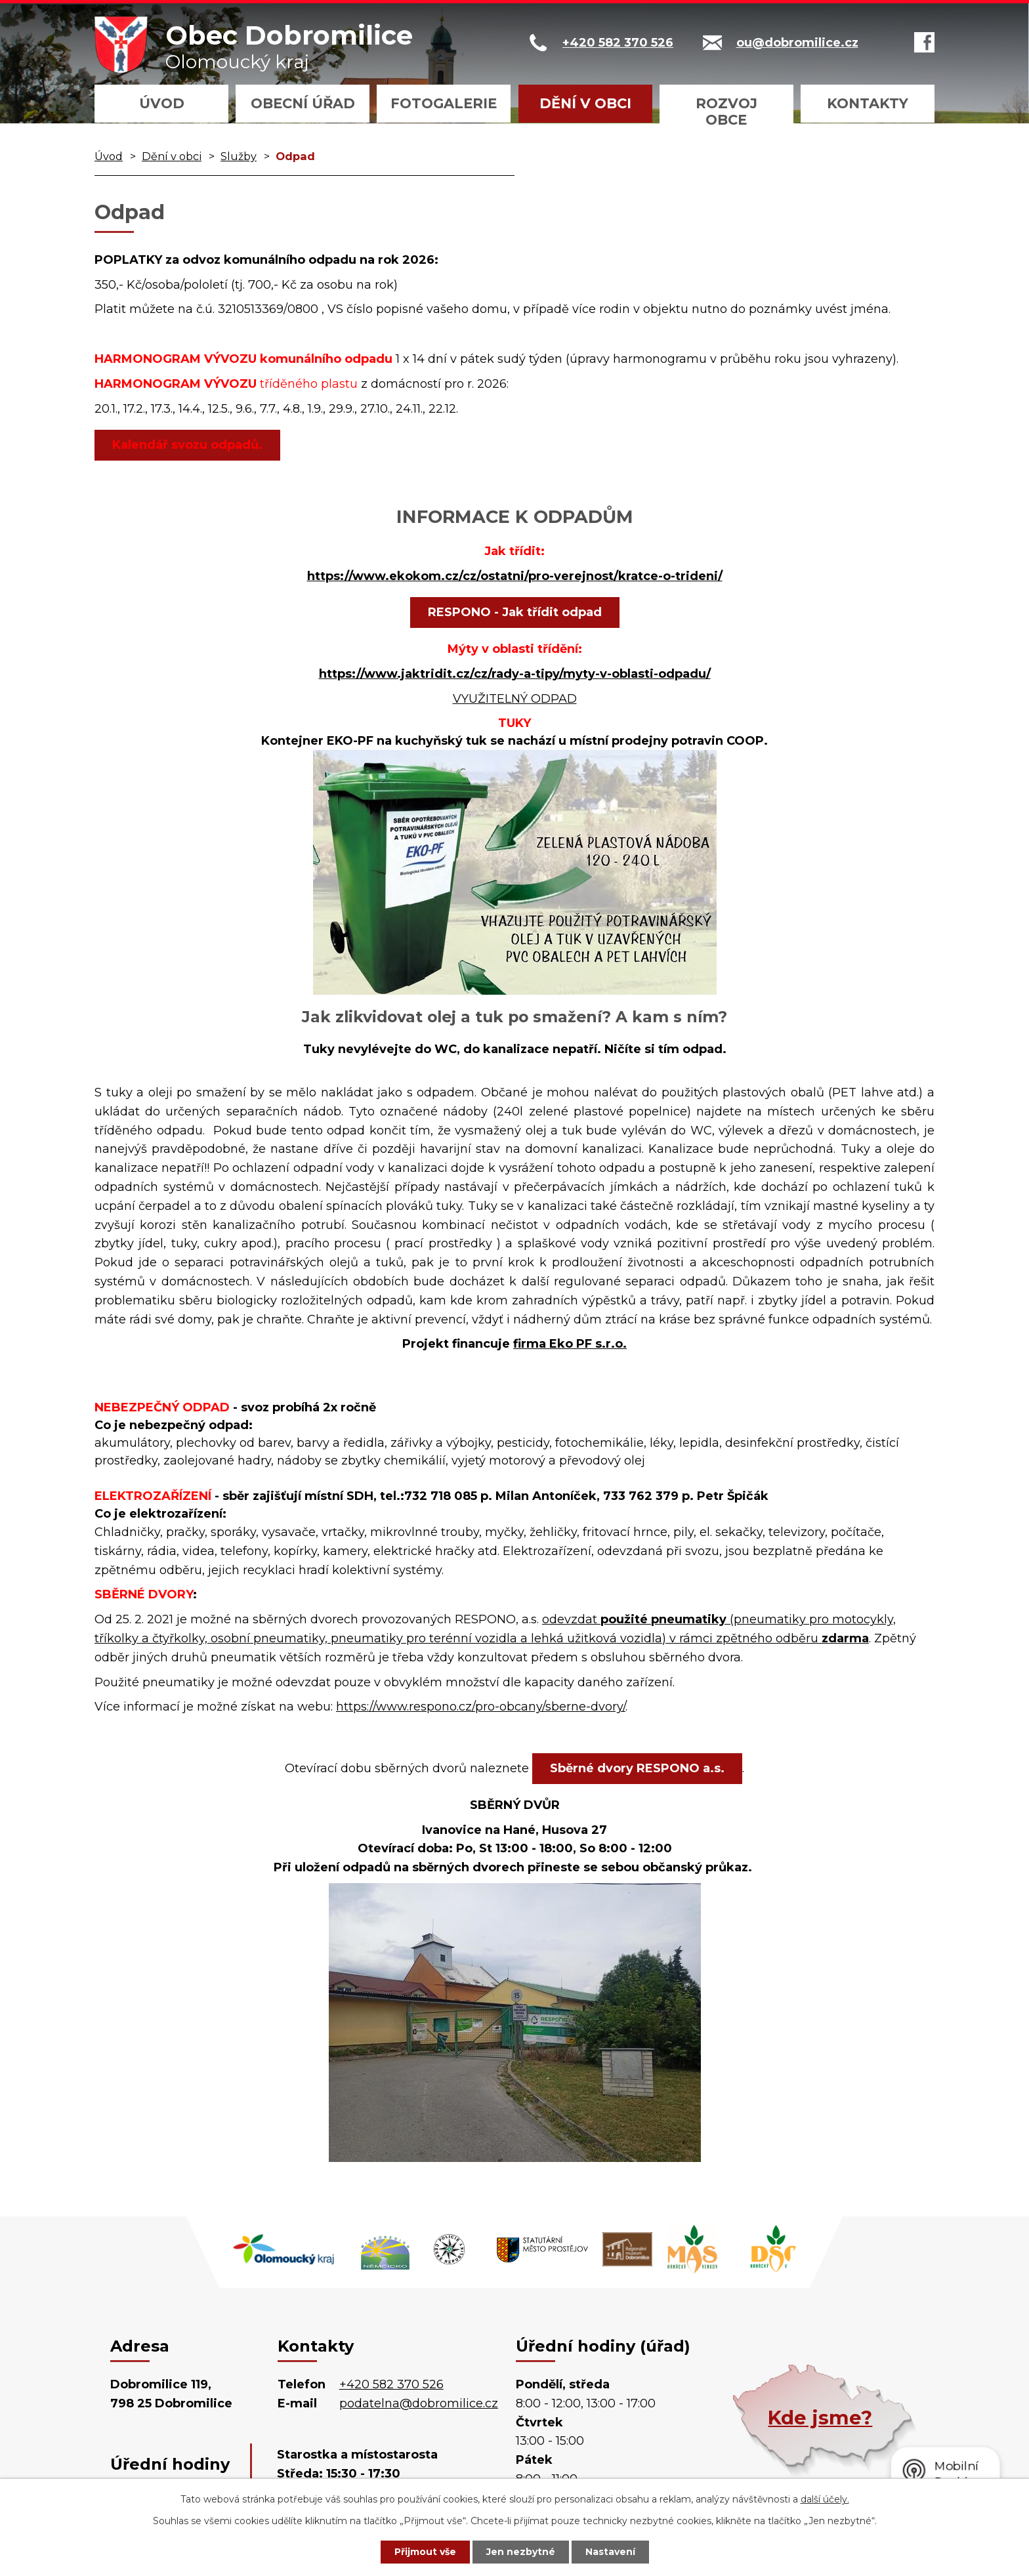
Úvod (161, 103)
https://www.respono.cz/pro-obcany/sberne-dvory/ (480, 1706)
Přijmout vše (425, 2552)
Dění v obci (585, 103)
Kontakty (867, 103)
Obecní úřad (303, 103)
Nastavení (610, 2552)
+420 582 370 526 (391, 2384)
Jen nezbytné (520, 2552)
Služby (238, 156)
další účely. (825, 2499)
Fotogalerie (443, 103)
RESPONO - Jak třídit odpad (515, 612)
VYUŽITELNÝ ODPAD (515, 699)
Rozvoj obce (726, 111)
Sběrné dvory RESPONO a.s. (637, 1768)
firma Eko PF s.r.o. (570, 1344)
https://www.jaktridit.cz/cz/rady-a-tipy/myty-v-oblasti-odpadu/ (515, 674)
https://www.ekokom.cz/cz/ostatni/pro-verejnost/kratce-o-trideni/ (515, 576)
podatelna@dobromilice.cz (418, 2403)
